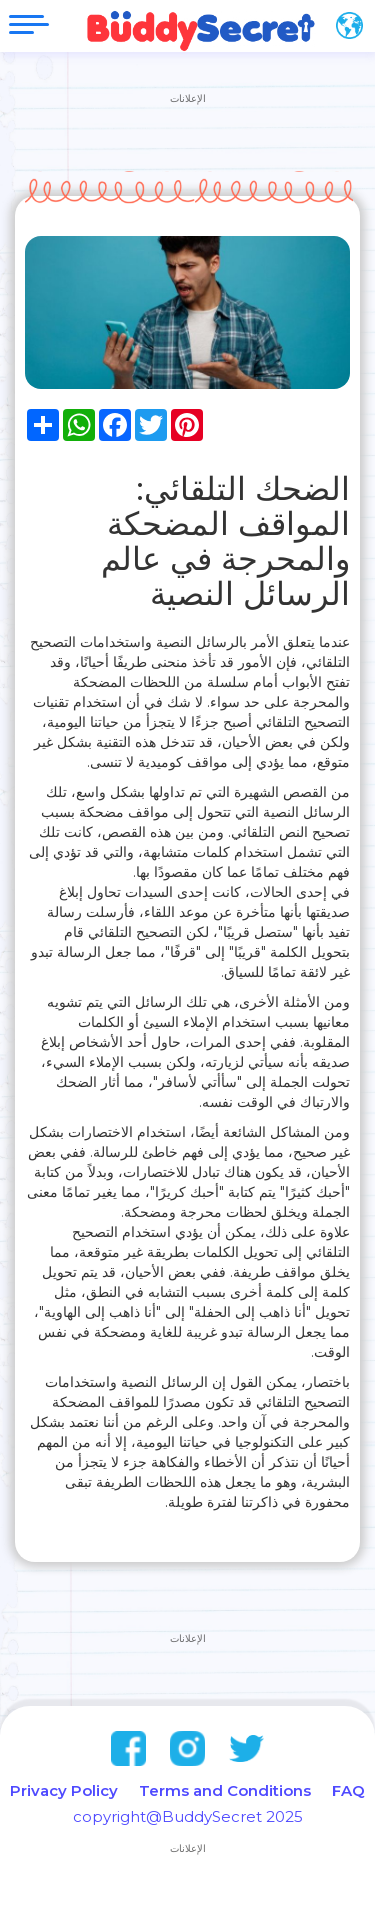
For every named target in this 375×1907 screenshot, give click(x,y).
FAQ (348, 1790)
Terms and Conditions (225, 1790)
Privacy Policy (64, 1790)
